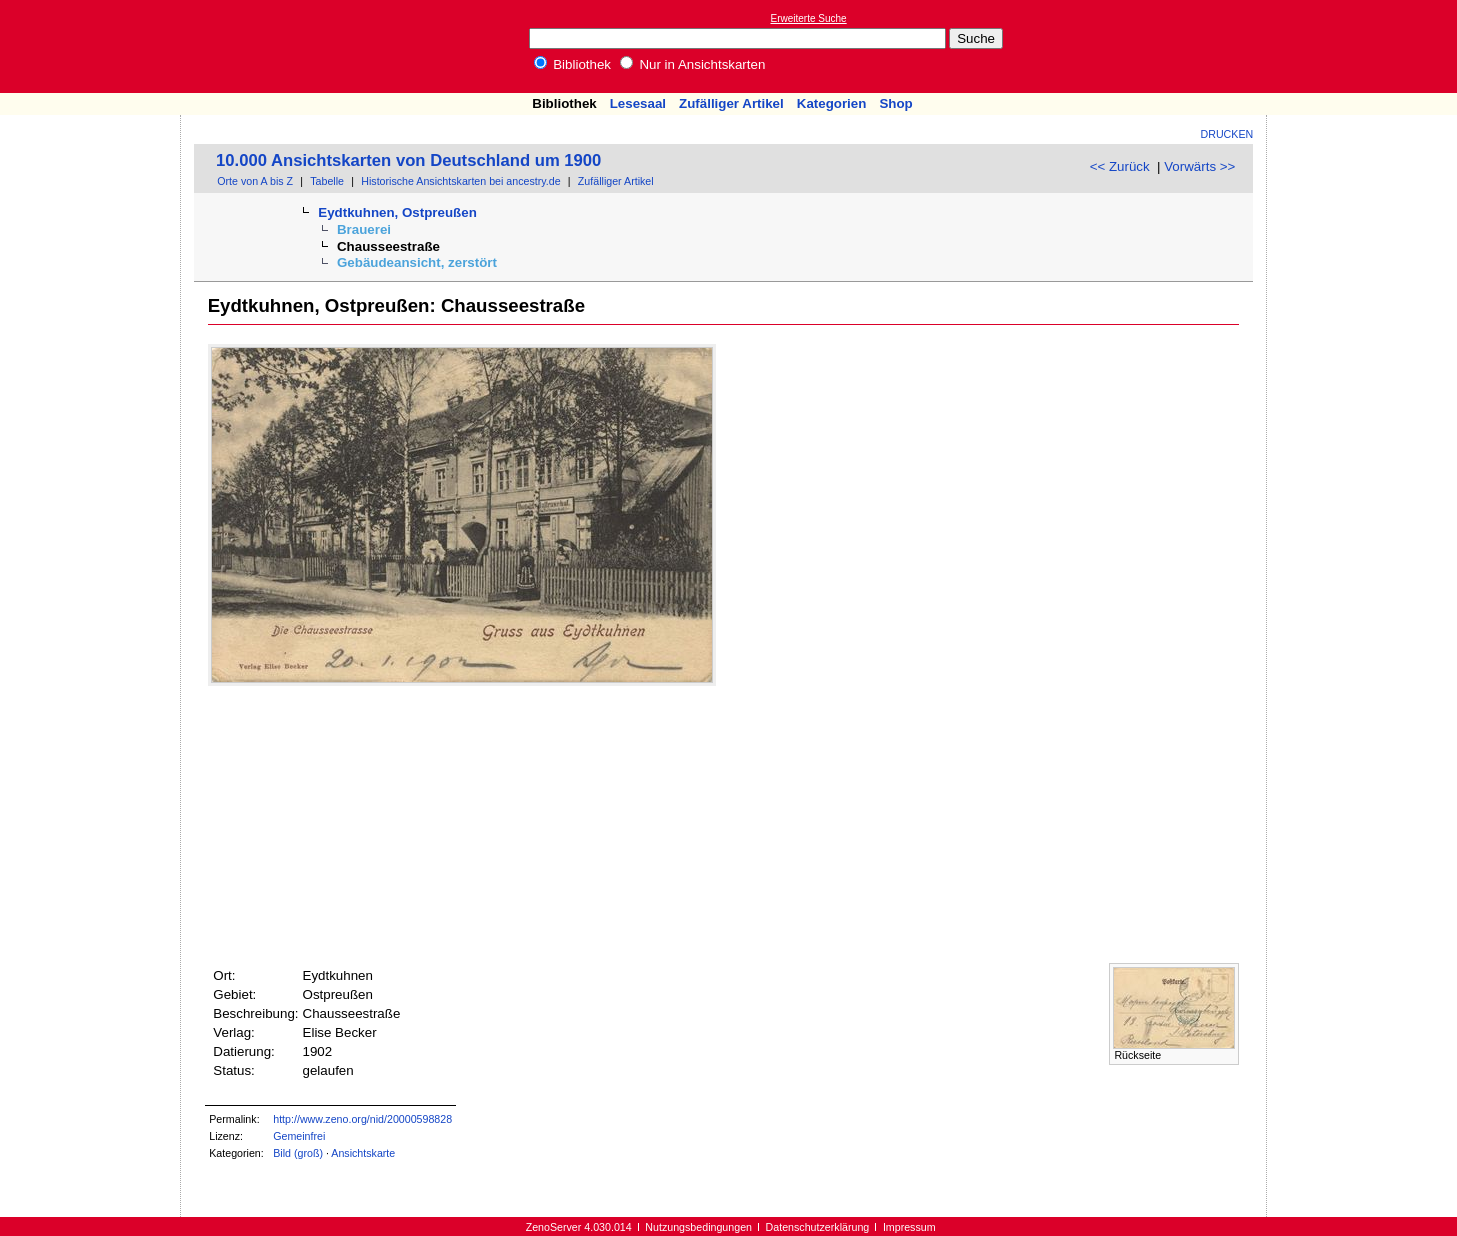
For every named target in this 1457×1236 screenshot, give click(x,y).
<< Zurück (1120, 166)
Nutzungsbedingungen (698, 1227)
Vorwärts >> (1199, 166)
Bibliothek (573, 64)
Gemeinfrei (299, 1136)
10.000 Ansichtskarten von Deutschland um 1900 (408, 160)
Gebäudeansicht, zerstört (417, 262)
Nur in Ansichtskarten (693, 64)
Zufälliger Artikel (731, 103)
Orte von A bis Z (255, 181)
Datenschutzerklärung (818, 1227)
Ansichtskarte (363, 1153)
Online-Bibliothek (95, 46)
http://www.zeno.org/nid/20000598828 (362, 1119)
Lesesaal (638, 103)
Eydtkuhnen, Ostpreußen (397, 212)
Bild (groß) (298, 1153)
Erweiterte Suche (809, 18)
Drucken (1227, 134)
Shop (895, 103)
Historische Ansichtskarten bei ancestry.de (460, 181)
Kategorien (832, 103)
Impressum (909, 1227)
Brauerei (364, 229)
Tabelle (327, 181)
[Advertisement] (1365, 46)
